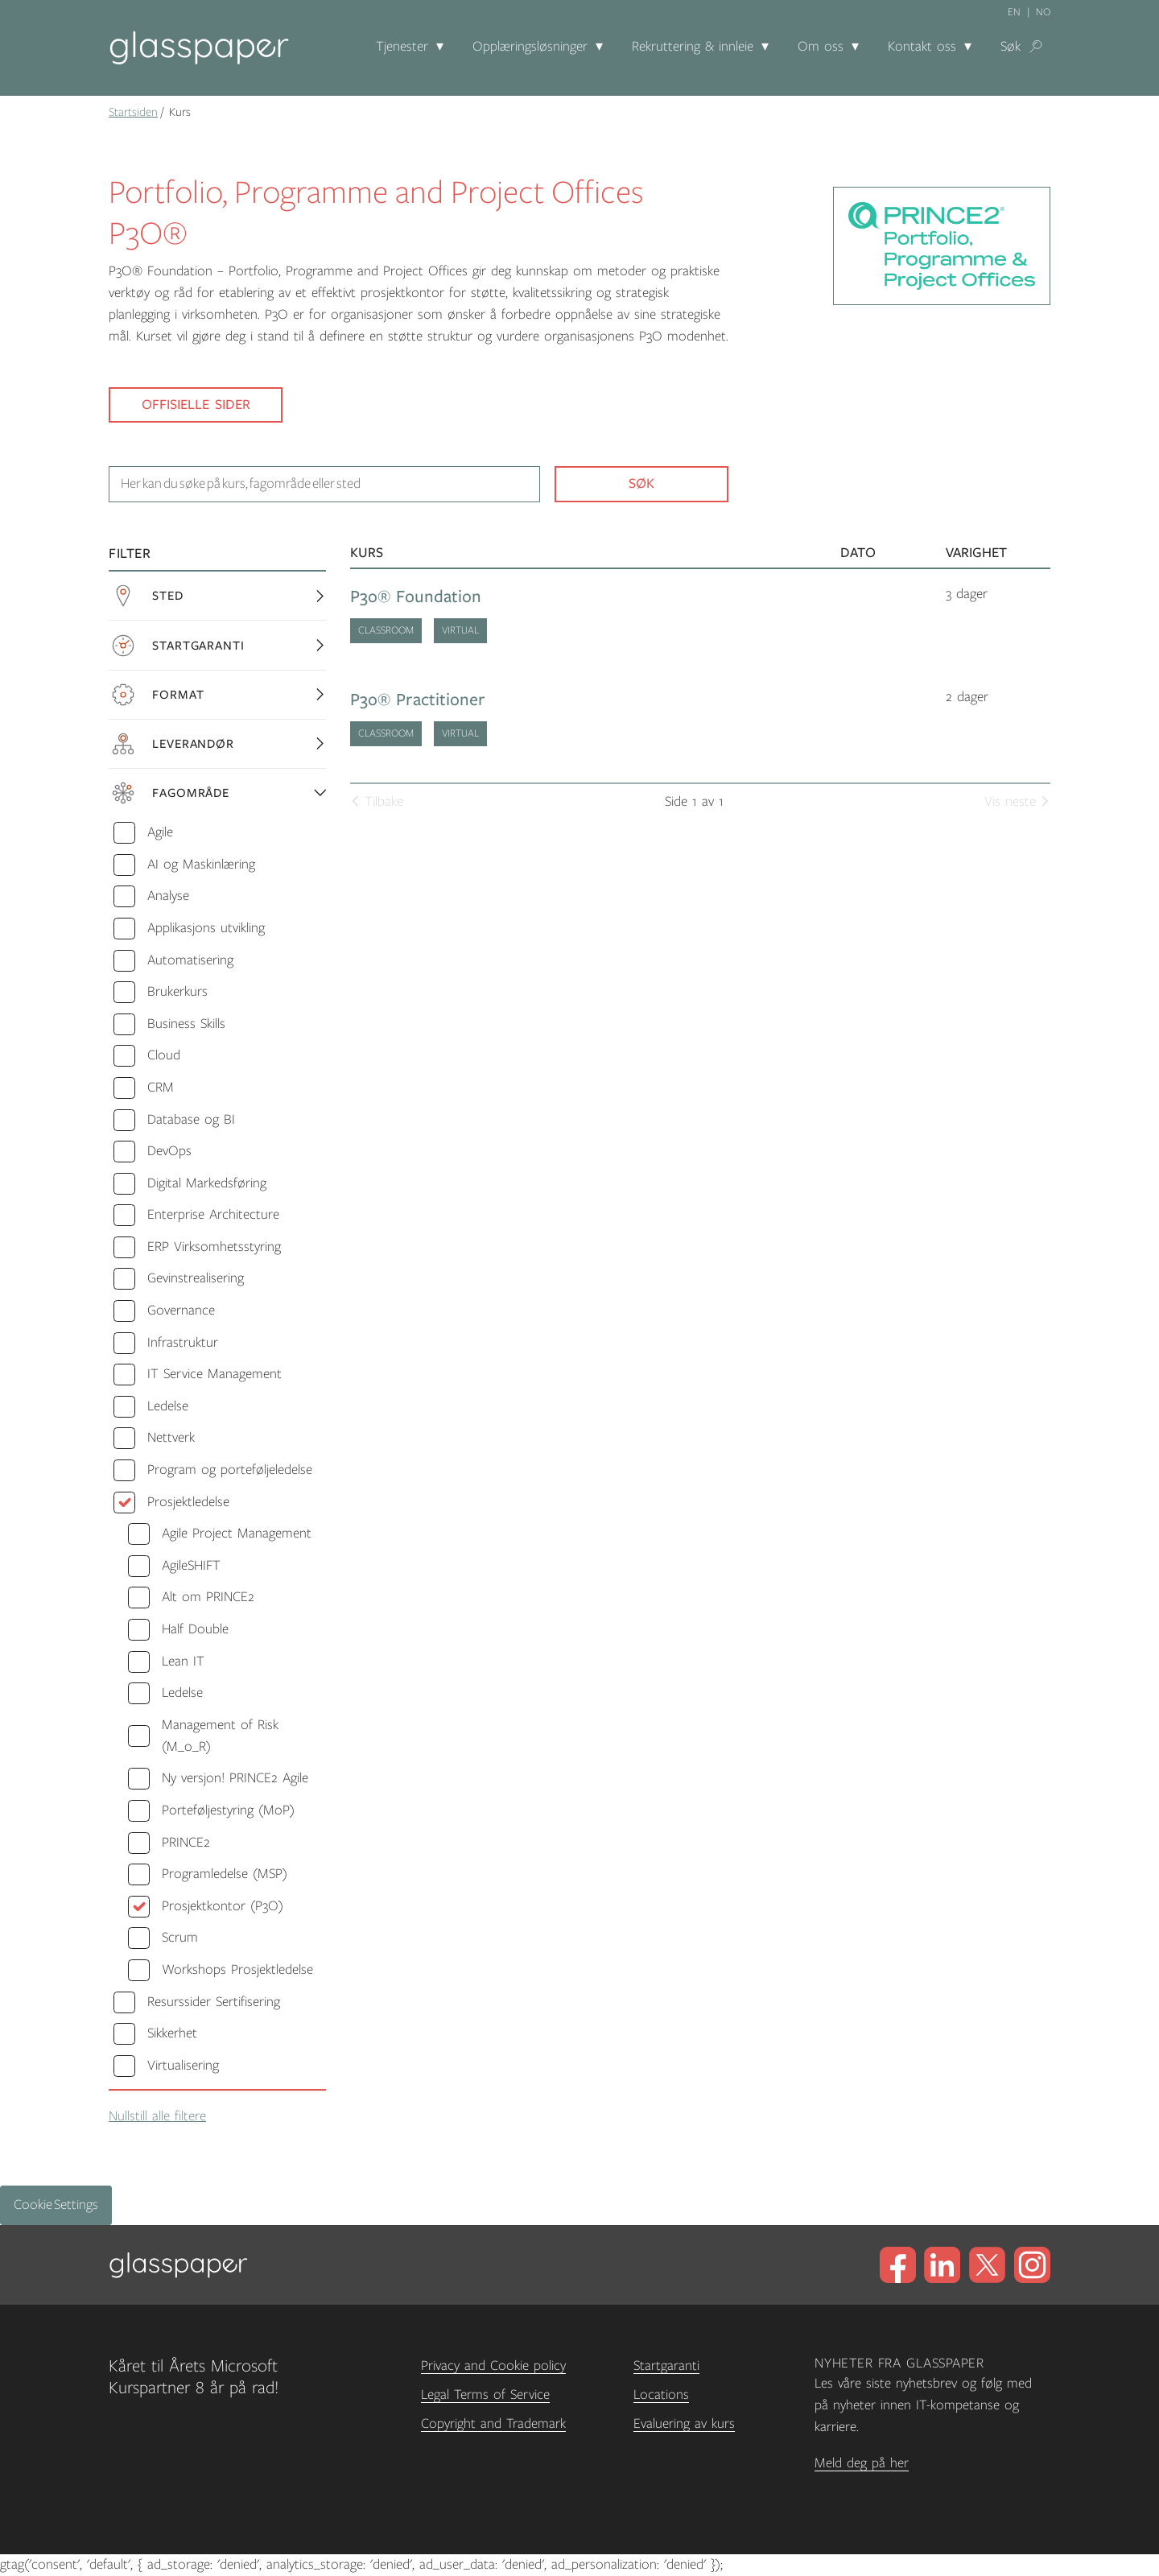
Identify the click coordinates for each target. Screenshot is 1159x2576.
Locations (661, 2395)
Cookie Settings (56, 2205)
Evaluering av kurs (684, 2424)
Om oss (820, 46)
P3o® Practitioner (417, 700)
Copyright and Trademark (493, 2424)
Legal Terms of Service (485, 2395)
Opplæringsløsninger (530, 46)
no (1043, 12)
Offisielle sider (196, 405)
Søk (1010, 46)
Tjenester (402, 46)
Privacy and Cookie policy (493, 2366)
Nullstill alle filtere (157, 2116)
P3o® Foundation (415, 597)
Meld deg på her (862, 2463)
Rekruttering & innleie (692, 46)
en (1014, 12)
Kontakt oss (922, 46)
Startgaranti (666, 2366)
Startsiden (133, 111)
